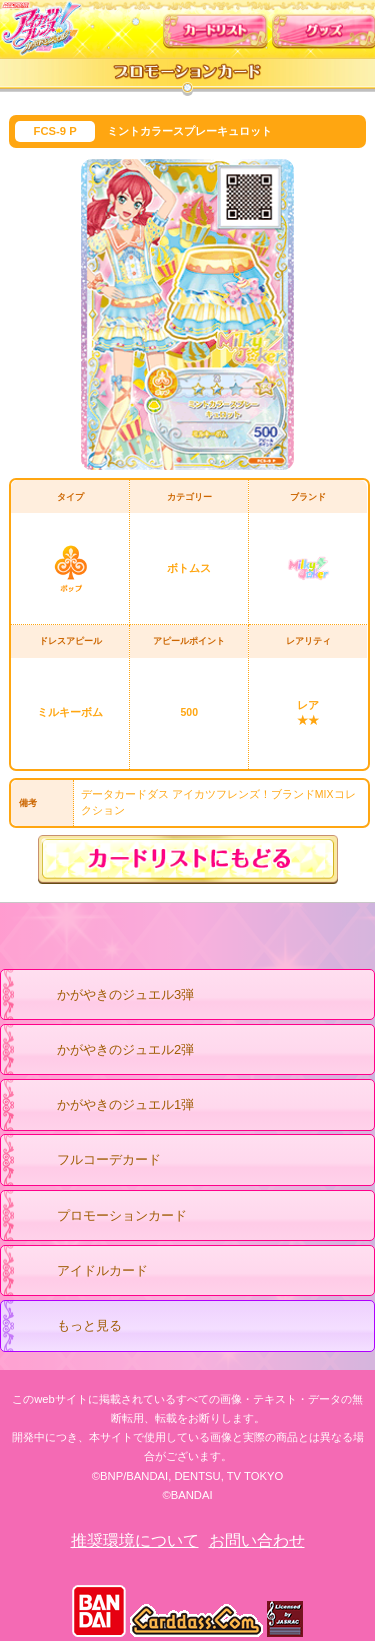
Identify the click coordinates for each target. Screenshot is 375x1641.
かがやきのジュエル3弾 (106, 996)
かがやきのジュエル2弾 (106, 1051)
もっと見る (70, 1327)
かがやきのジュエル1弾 (106, 1106)
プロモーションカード (102, 1217)
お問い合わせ (257, 1540)
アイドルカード (83, 1272)
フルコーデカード (109, 1159)
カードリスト (215, 27)
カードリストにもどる (188, 859)
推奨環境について (135, 1540)
